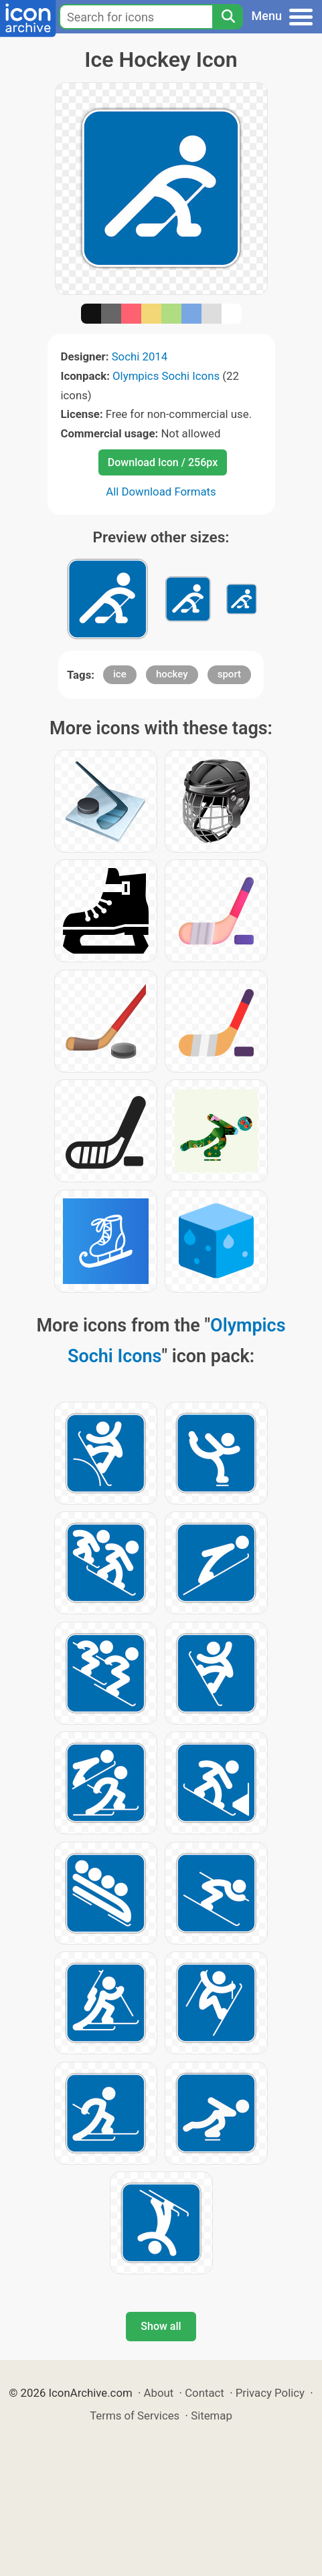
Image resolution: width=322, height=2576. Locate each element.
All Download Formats (161, 491)
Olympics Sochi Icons (166, 376)
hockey (172, 674)
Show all (161, 2326)
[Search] (227, 16)
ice (120, 674)
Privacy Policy (270, 2392)
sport (229, 674)
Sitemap (211, 2415)
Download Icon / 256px (163, 462)
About (159, 2392)
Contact (204, 2392)
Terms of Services (134, 2415)
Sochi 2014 (140, 356)
